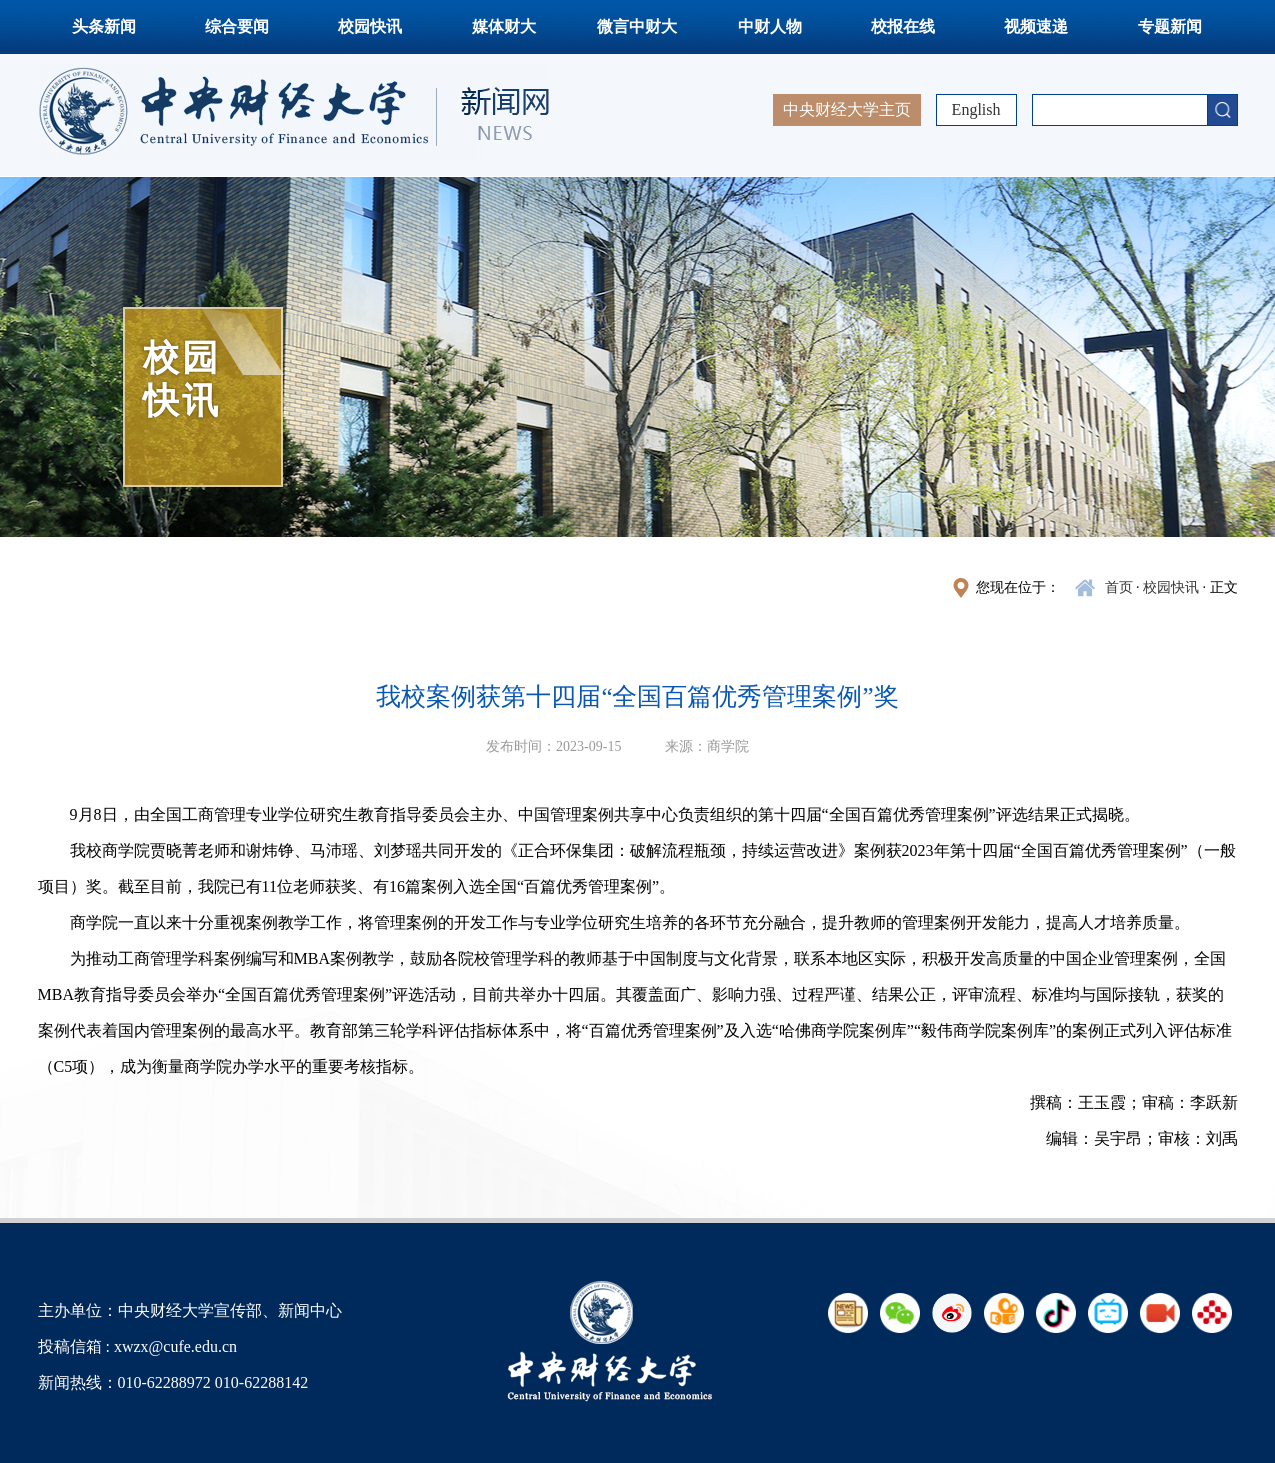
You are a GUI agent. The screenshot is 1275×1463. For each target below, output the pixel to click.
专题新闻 (1170, 26)
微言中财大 (637, 26)
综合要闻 (237, 26)
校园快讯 (370, 26)
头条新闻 (104, 26)
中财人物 (770, 26)
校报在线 (903, 26)
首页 (1119, 587)
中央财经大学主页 (847, 109)
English (976, 109)
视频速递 (1036, 26)
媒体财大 (504, 26)
